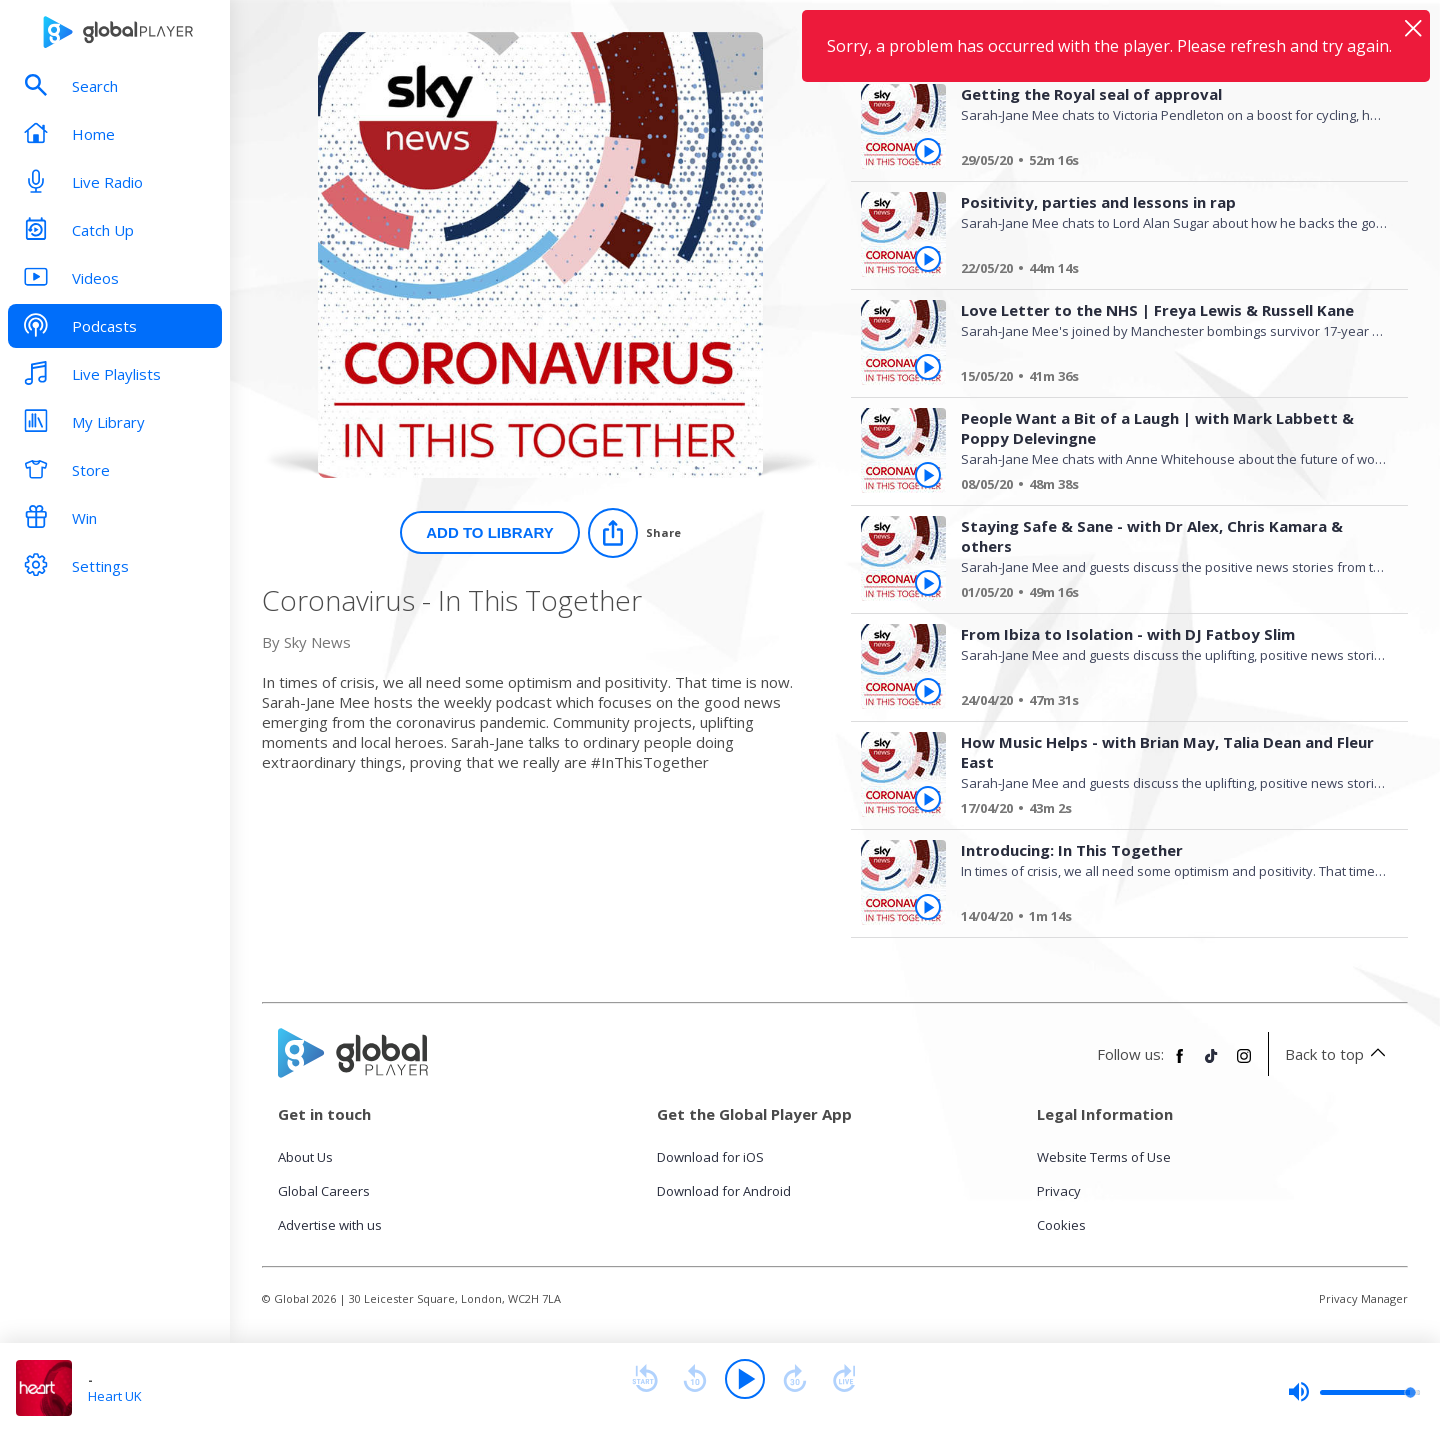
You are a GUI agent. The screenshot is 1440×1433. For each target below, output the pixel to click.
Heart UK (115, 1396)
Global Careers (324, 1191)
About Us (305, 1157)
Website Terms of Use (1104, 1157)
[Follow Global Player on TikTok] (1212, 1064)
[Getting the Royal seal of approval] (1167, 163)
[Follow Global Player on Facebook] (1180, 1064)
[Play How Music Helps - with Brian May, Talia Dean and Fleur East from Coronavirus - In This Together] (928, 799)
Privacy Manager (1363, 1298)
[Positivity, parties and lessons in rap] (1167, 271)
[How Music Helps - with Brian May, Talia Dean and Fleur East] (1167, 811)
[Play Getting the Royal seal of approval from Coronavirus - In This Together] (928, 151)
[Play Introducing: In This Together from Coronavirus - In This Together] (928, 907)
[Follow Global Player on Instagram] (1244, 1064)
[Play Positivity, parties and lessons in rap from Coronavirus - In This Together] (928, 259)
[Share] (634, 533)
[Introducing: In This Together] (1167, 919)
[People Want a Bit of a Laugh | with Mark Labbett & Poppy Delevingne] (1167, 487)
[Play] (745, 1379)
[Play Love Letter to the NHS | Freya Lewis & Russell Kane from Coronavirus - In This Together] (928, 367)
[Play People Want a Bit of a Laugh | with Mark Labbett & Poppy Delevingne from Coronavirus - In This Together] (928, 475)
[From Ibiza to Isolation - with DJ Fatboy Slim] (1167, 703)
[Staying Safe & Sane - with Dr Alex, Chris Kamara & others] (1167, 595)
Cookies (1061, 1225)
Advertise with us (330, 1225)
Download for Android (724, 1191)
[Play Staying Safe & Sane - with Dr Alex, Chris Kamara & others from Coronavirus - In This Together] (928, 583)
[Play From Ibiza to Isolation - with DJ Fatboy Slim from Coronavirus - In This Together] (928, 691)
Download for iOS (710, 1157)
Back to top (1338, 1054)
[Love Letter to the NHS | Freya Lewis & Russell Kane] (1167, 379)
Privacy (1059, 1191)
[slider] (1354, 1392)
